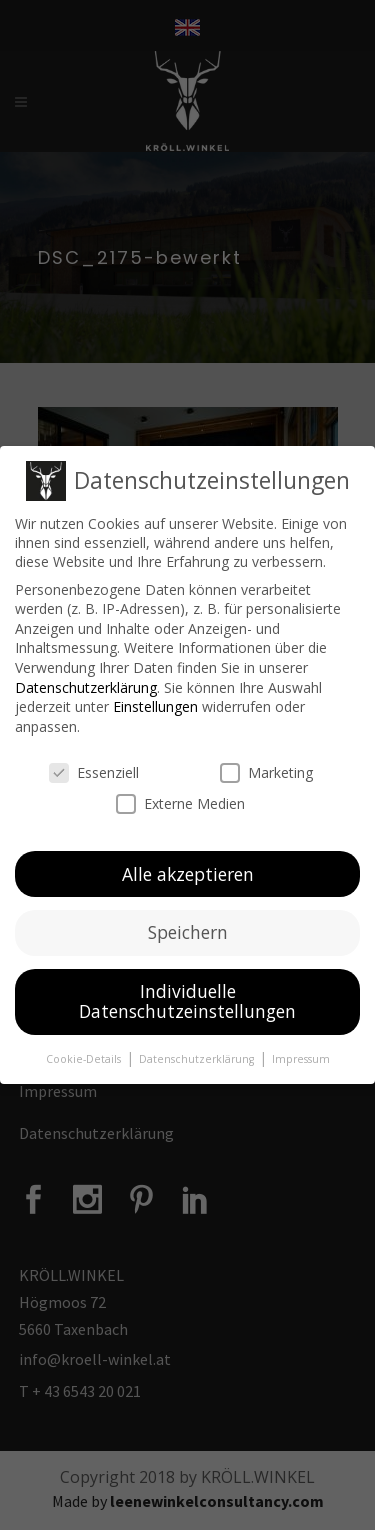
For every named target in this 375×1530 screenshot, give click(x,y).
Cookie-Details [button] (85, 1057)
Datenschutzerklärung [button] (198, 1057)
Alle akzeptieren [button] (188, 872)
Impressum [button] (301, 1057)
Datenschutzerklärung (86, 685)
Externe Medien (180, 801)
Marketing (266, 770)
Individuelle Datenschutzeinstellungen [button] (187, 1000)
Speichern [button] (188, 931)
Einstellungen (155, 705)
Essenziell (94, 770)
